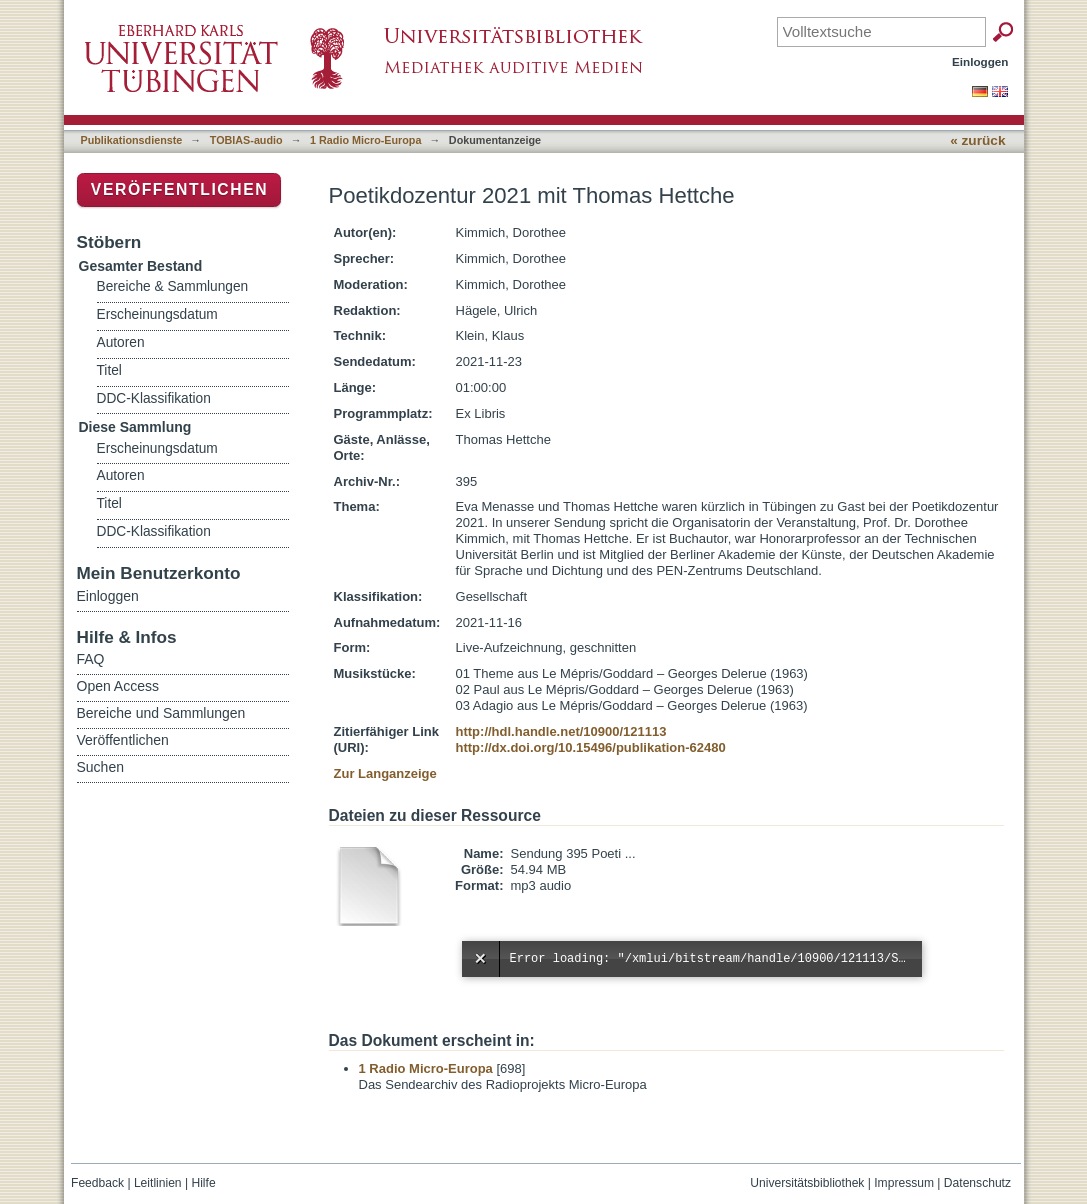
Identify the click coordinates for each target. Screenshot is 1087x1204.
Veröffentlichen (179, 189)
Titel (109, 370)
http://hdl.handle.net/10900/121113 (561, 731)
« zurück (977, 140)
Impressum (904, 1183)
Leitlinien (158, 1183)
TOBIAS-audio (246, 140)
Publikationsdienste (132, 140)
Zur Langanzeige (385, 773)
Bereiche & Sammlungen (173, 286)
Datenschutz (977, 1183)
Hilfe (203, 1183)
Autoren (121, 342)
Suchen (100, 767)
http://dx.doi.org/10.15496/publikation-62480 (591, 747)
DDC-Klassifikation (154, 398)
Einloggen (980, 61)
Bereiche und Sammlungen (161, 713)
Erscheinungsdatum (157, 314)
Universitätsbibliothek (807, 1183)
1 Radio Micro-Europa (365, 140)
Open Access (118, 686)
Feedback (97, 1183)
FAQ (91, 659)
